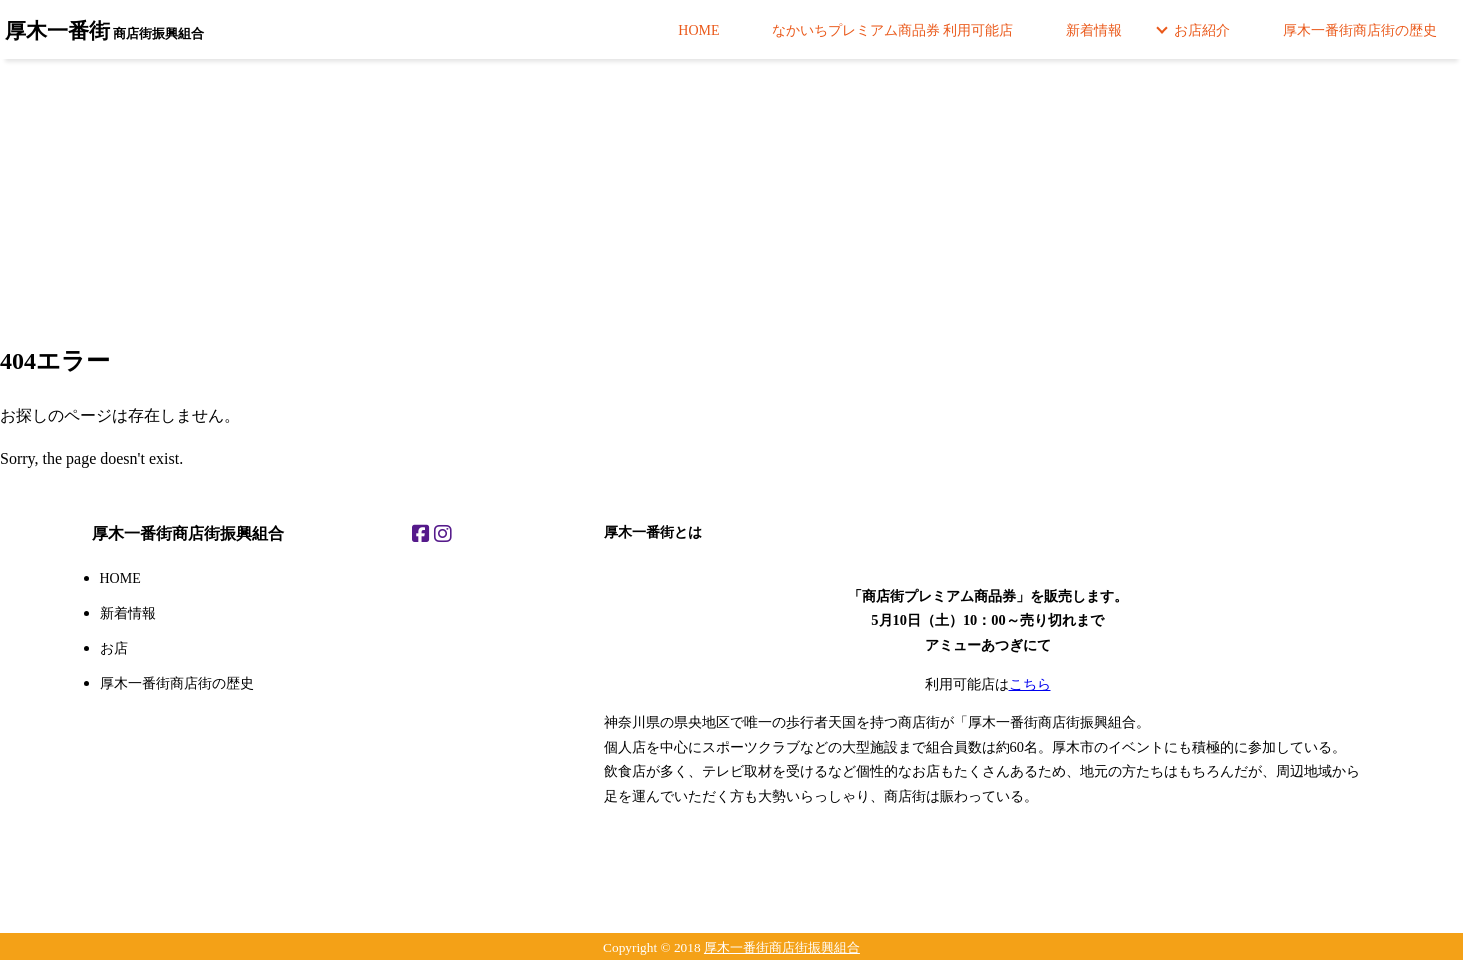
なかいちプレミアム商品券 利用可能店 (893, 30)
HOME (698, 30)
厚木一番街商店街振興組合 (782, 947)
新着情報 (1094, 30)
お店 (114, 648)
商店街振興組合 (104, 30)
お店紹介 (1202, 30)
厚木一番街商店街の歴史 (1360, 30)
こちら (1030, 684)
